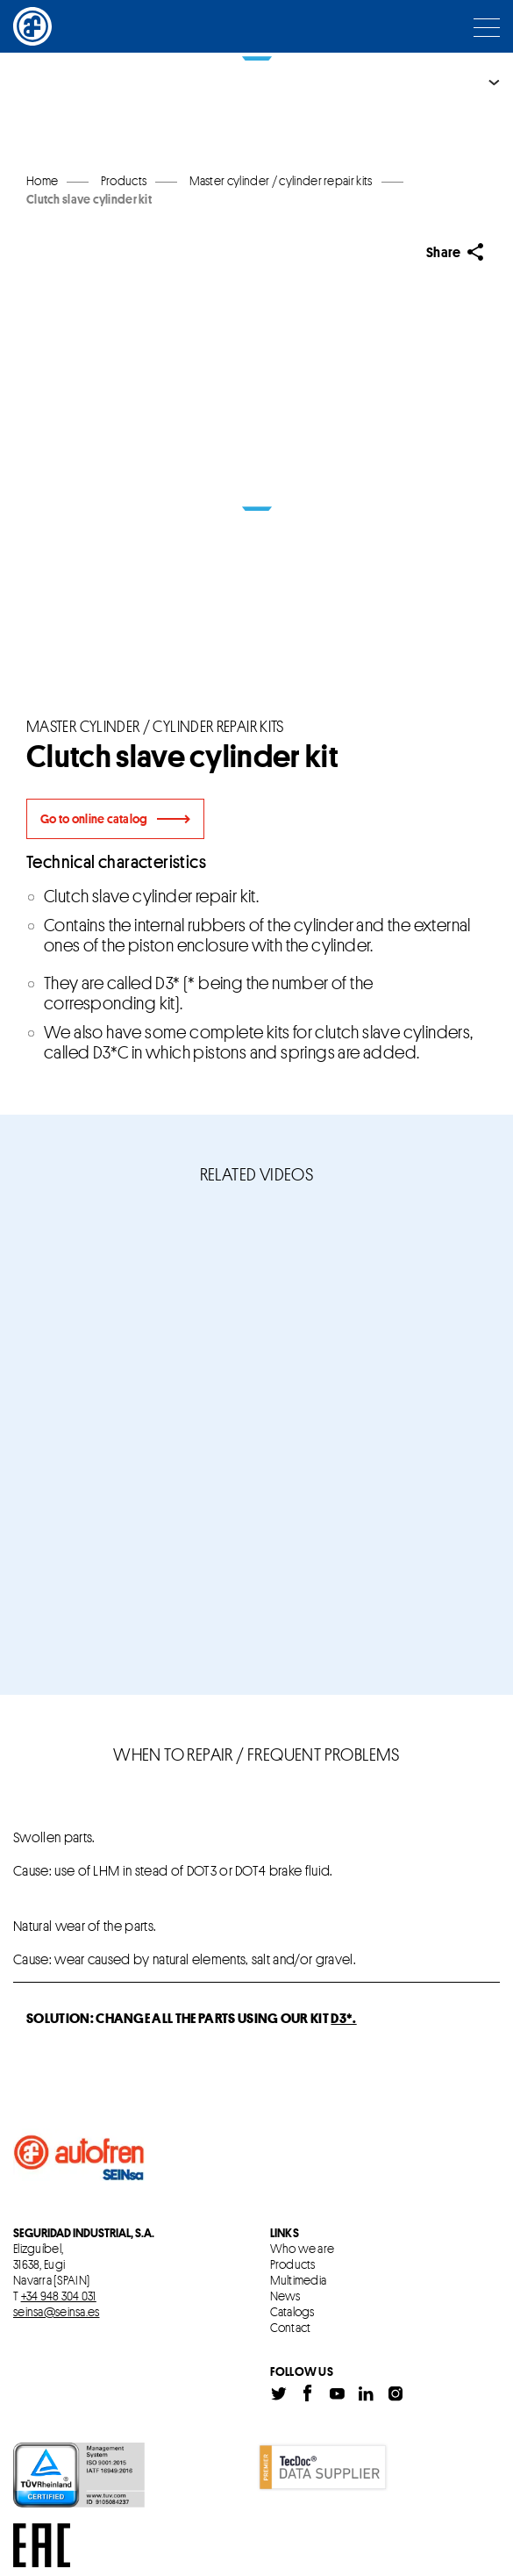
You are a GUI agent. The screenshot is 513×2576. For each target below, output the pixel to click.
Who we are (302, 2249)
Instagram (395, 2394)
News (285, 2296)
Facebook (308, 2394)
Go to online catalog (94, 818)
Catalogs (292, 2312)
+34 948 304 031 (58, 2295)
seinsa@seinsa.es (56, 2311)
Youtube (337, 2394)
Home (42, 180)
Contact (290, 2328)
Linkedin (365, 2394)
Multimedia (298, 2280)
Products (293, 2264)
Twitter (279, 2394)
